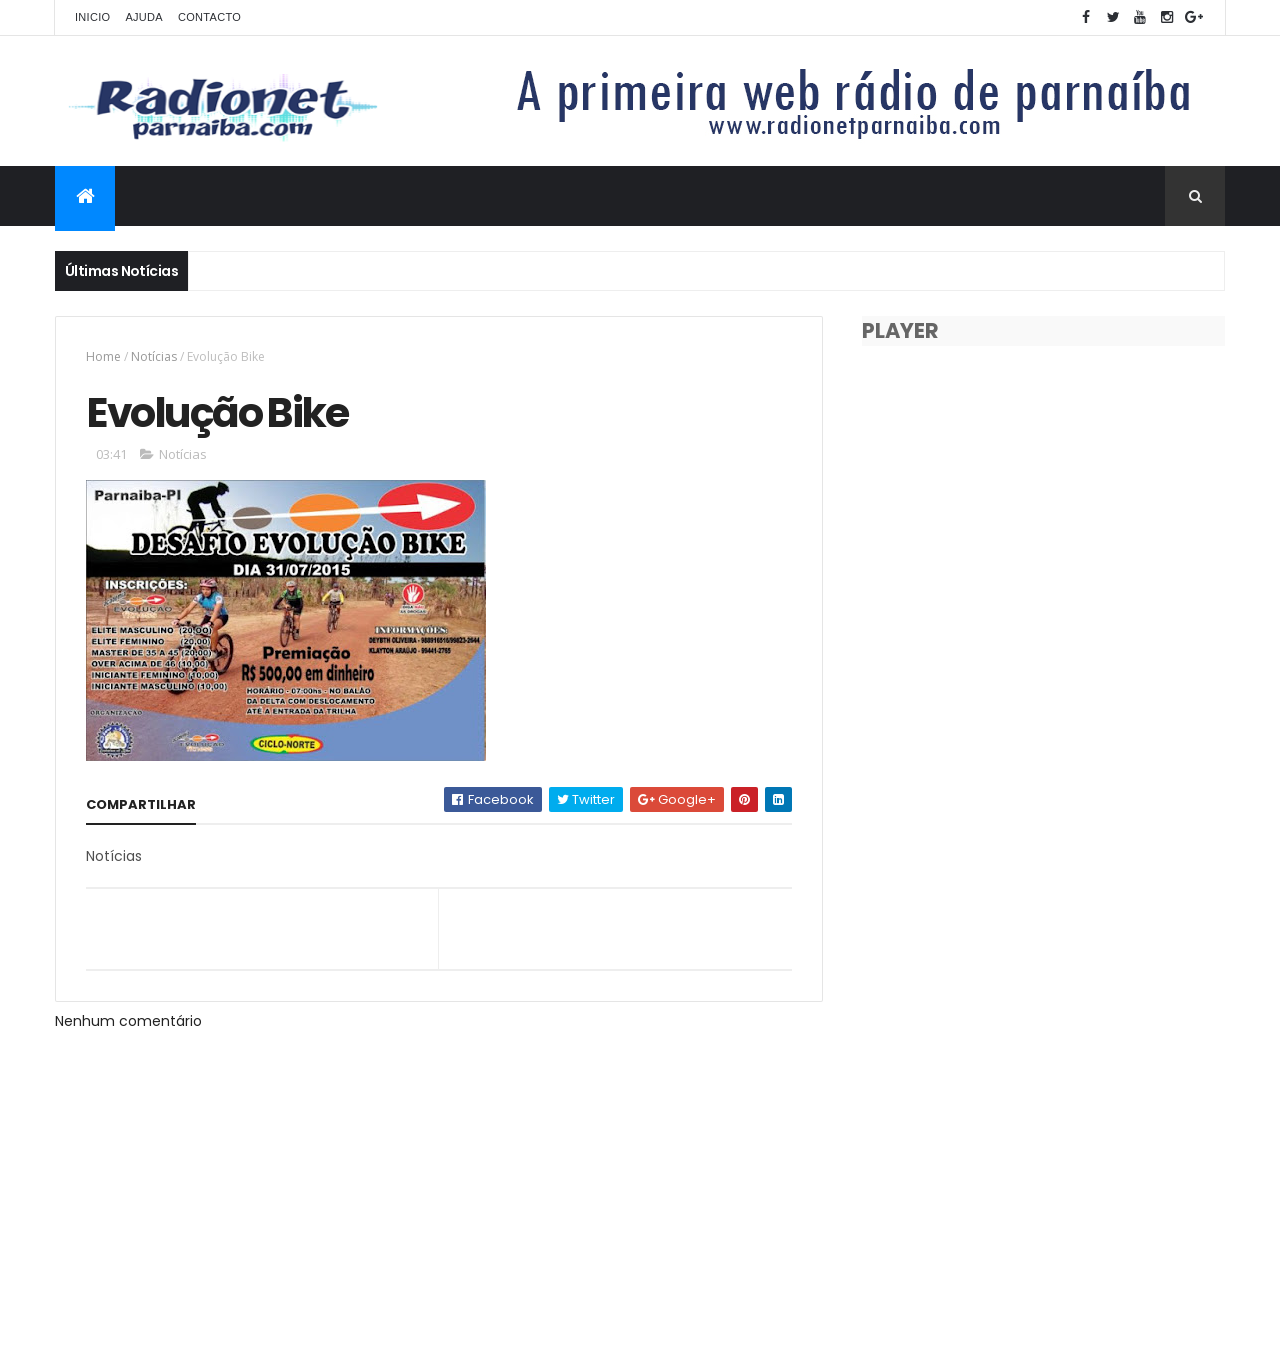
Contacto (209, 17)
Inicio (92, 17)
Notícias (154, 356)
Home (103, 356)
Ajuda (144, 17)
